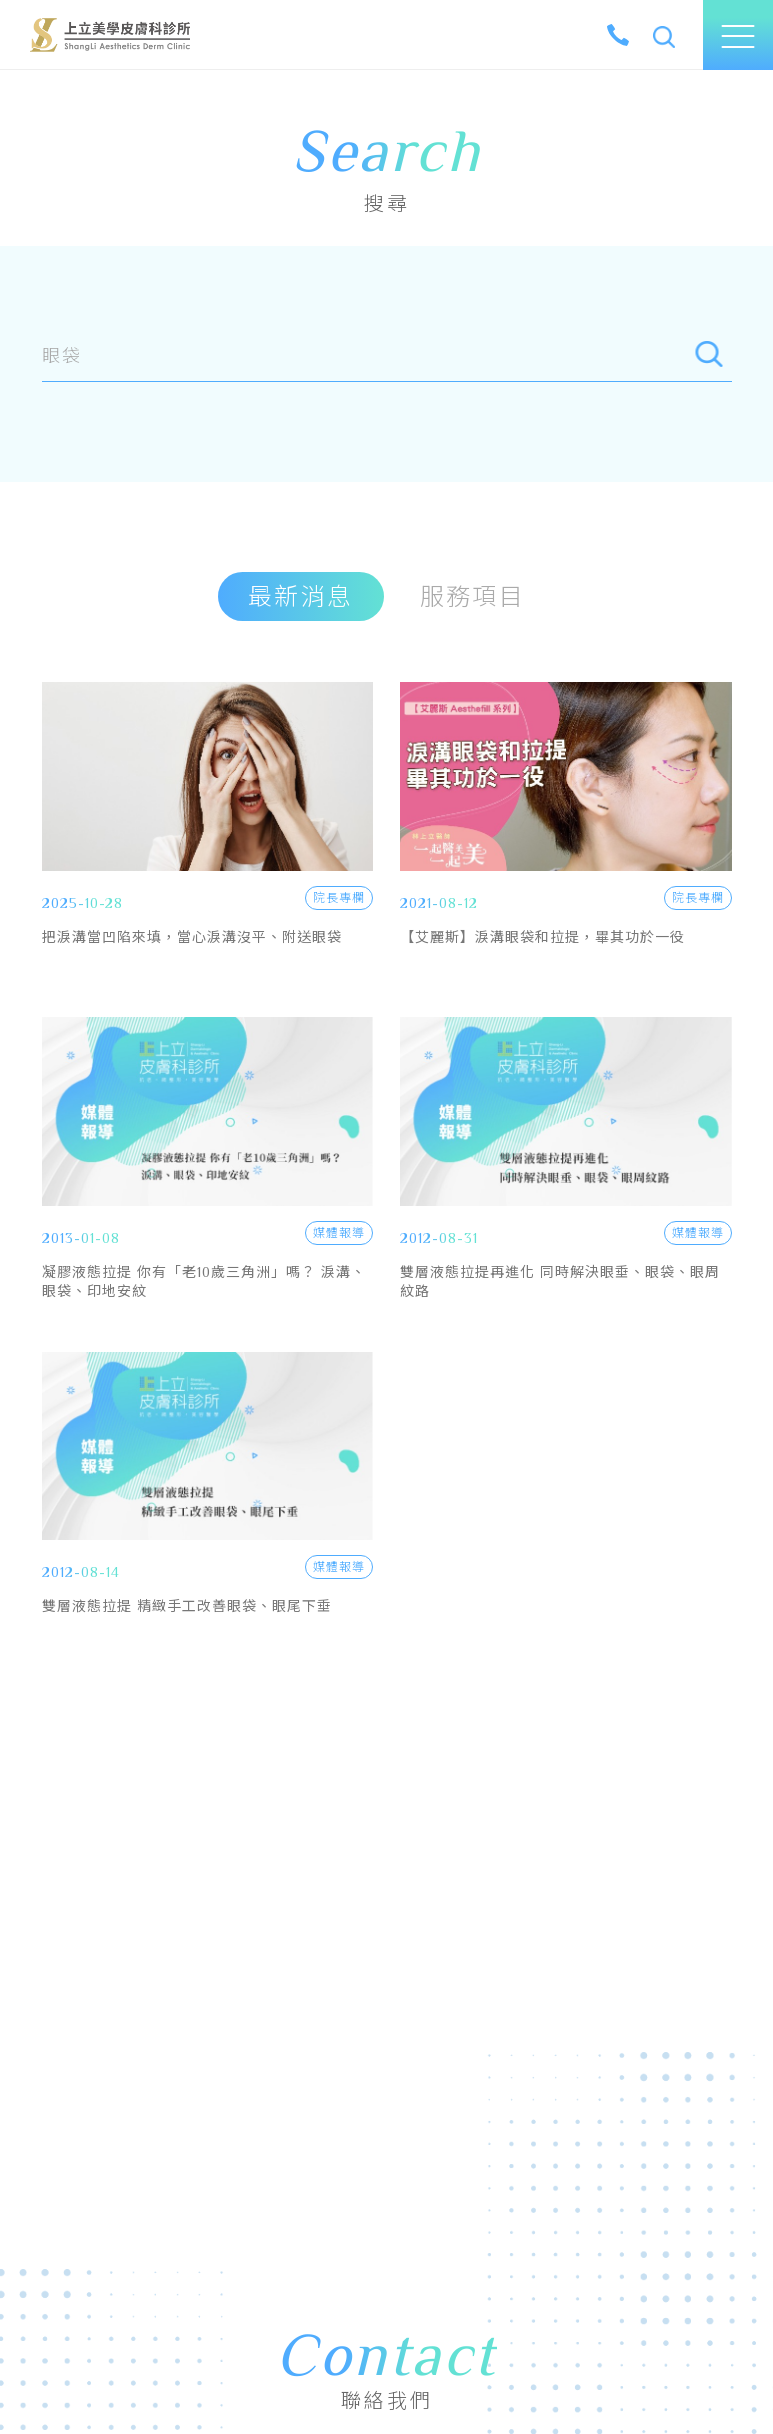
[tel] (618, 35)
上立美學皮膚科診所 (110, 34)
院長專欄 (338, 898)
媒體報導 (338, 1233)
